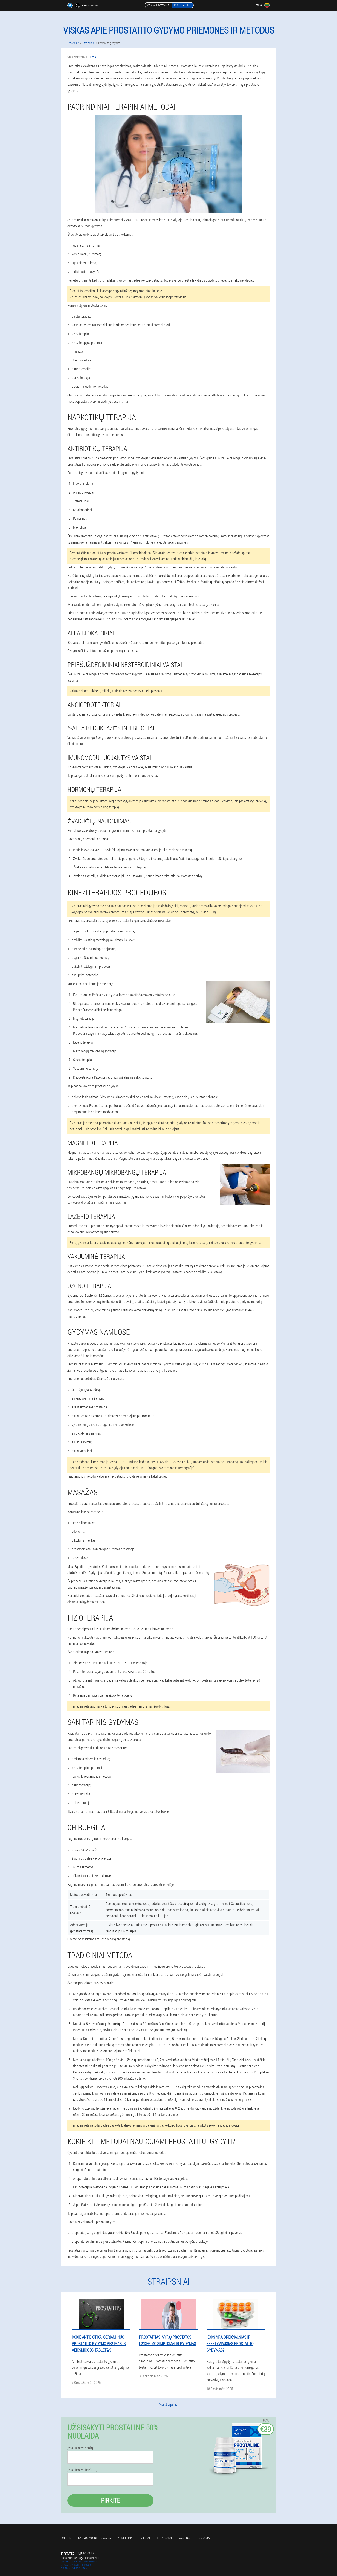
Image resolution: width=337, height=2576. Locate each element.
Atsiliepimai (125, 2538)
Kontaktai (203, 2538)
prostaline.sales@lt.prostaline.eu (81, 2558)
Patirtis (66, 2538)
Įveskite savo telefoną (81, 2469)
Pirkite (110, 2500)
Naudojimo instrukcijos (94, 2538)
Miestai (145, 2538)
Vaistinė (184, 2538)
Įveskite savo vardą (80, 2448)
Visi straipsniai (168, 2404)
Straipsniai (164, 2538)
